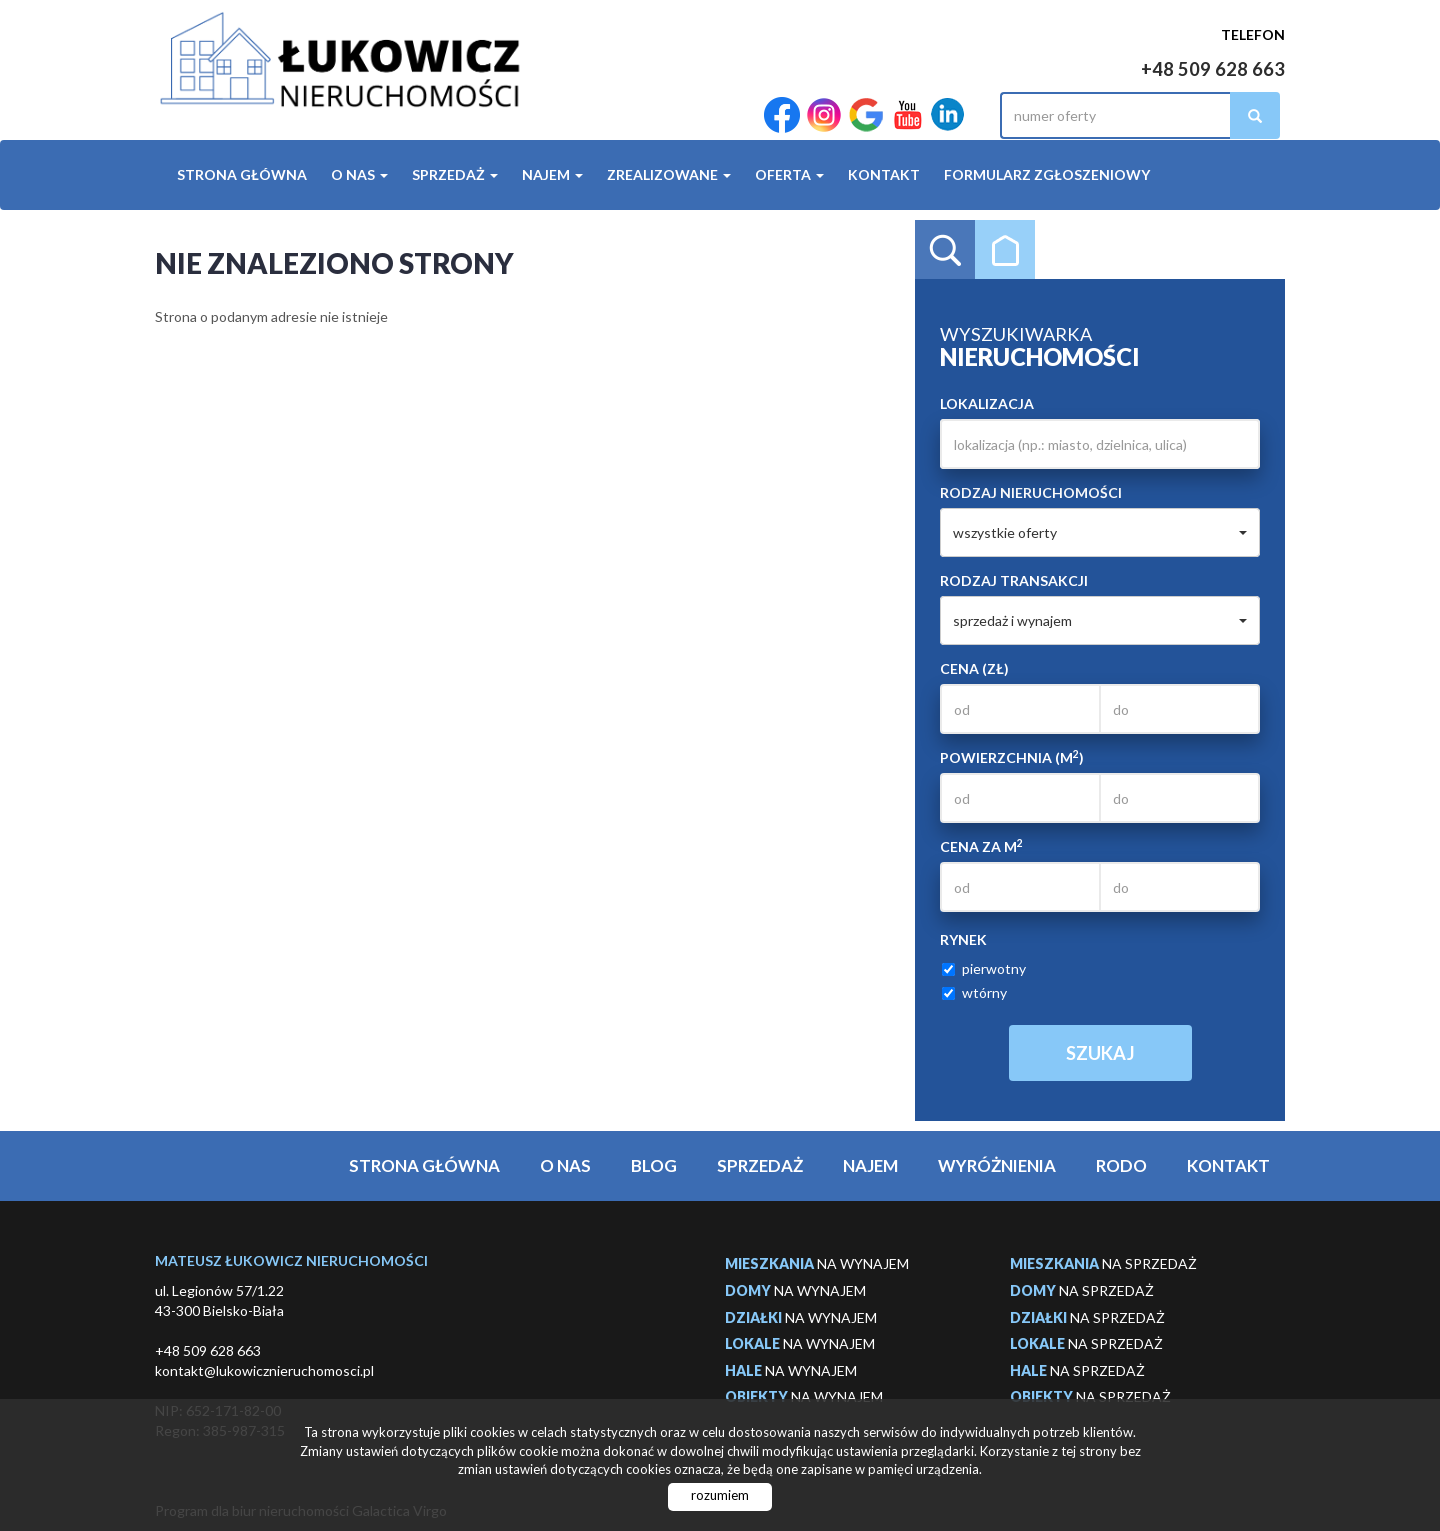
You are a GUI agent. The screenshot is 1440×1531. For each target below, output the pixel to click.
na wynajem (817, 1263)
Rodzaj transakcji (1014, 580)
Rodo (1121, 1165)
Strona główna (242, 174)
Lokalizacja (987, 403)
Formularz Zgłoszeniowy (1047, 174)
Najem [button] (552, 174)
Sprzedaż (760, 1165)
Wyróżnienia (997, 1165)
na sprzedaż (1103, 1263)
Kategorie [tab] (1005, 250)
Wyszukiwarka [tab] (945, 250)
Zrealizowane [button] (669, 174)
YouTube (908, 115)
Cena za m (981, 846)
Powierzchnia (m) (1012, 757)
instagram (824, 115)
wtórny (974, 992)
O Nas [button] (359, 174)
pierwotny (984, 968)
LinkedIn (948, 115)
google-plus (866, 115)
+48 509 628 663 (1213, 69)
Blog (654, 1165)
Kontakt (884, 174)
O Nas (565, 1165)
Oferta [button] (789, 174)
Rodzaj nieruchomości (1031, 492)
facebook (782, 115)
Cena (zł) (974, 668)
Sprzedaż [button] (455, 174)
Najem (870, 1165)
